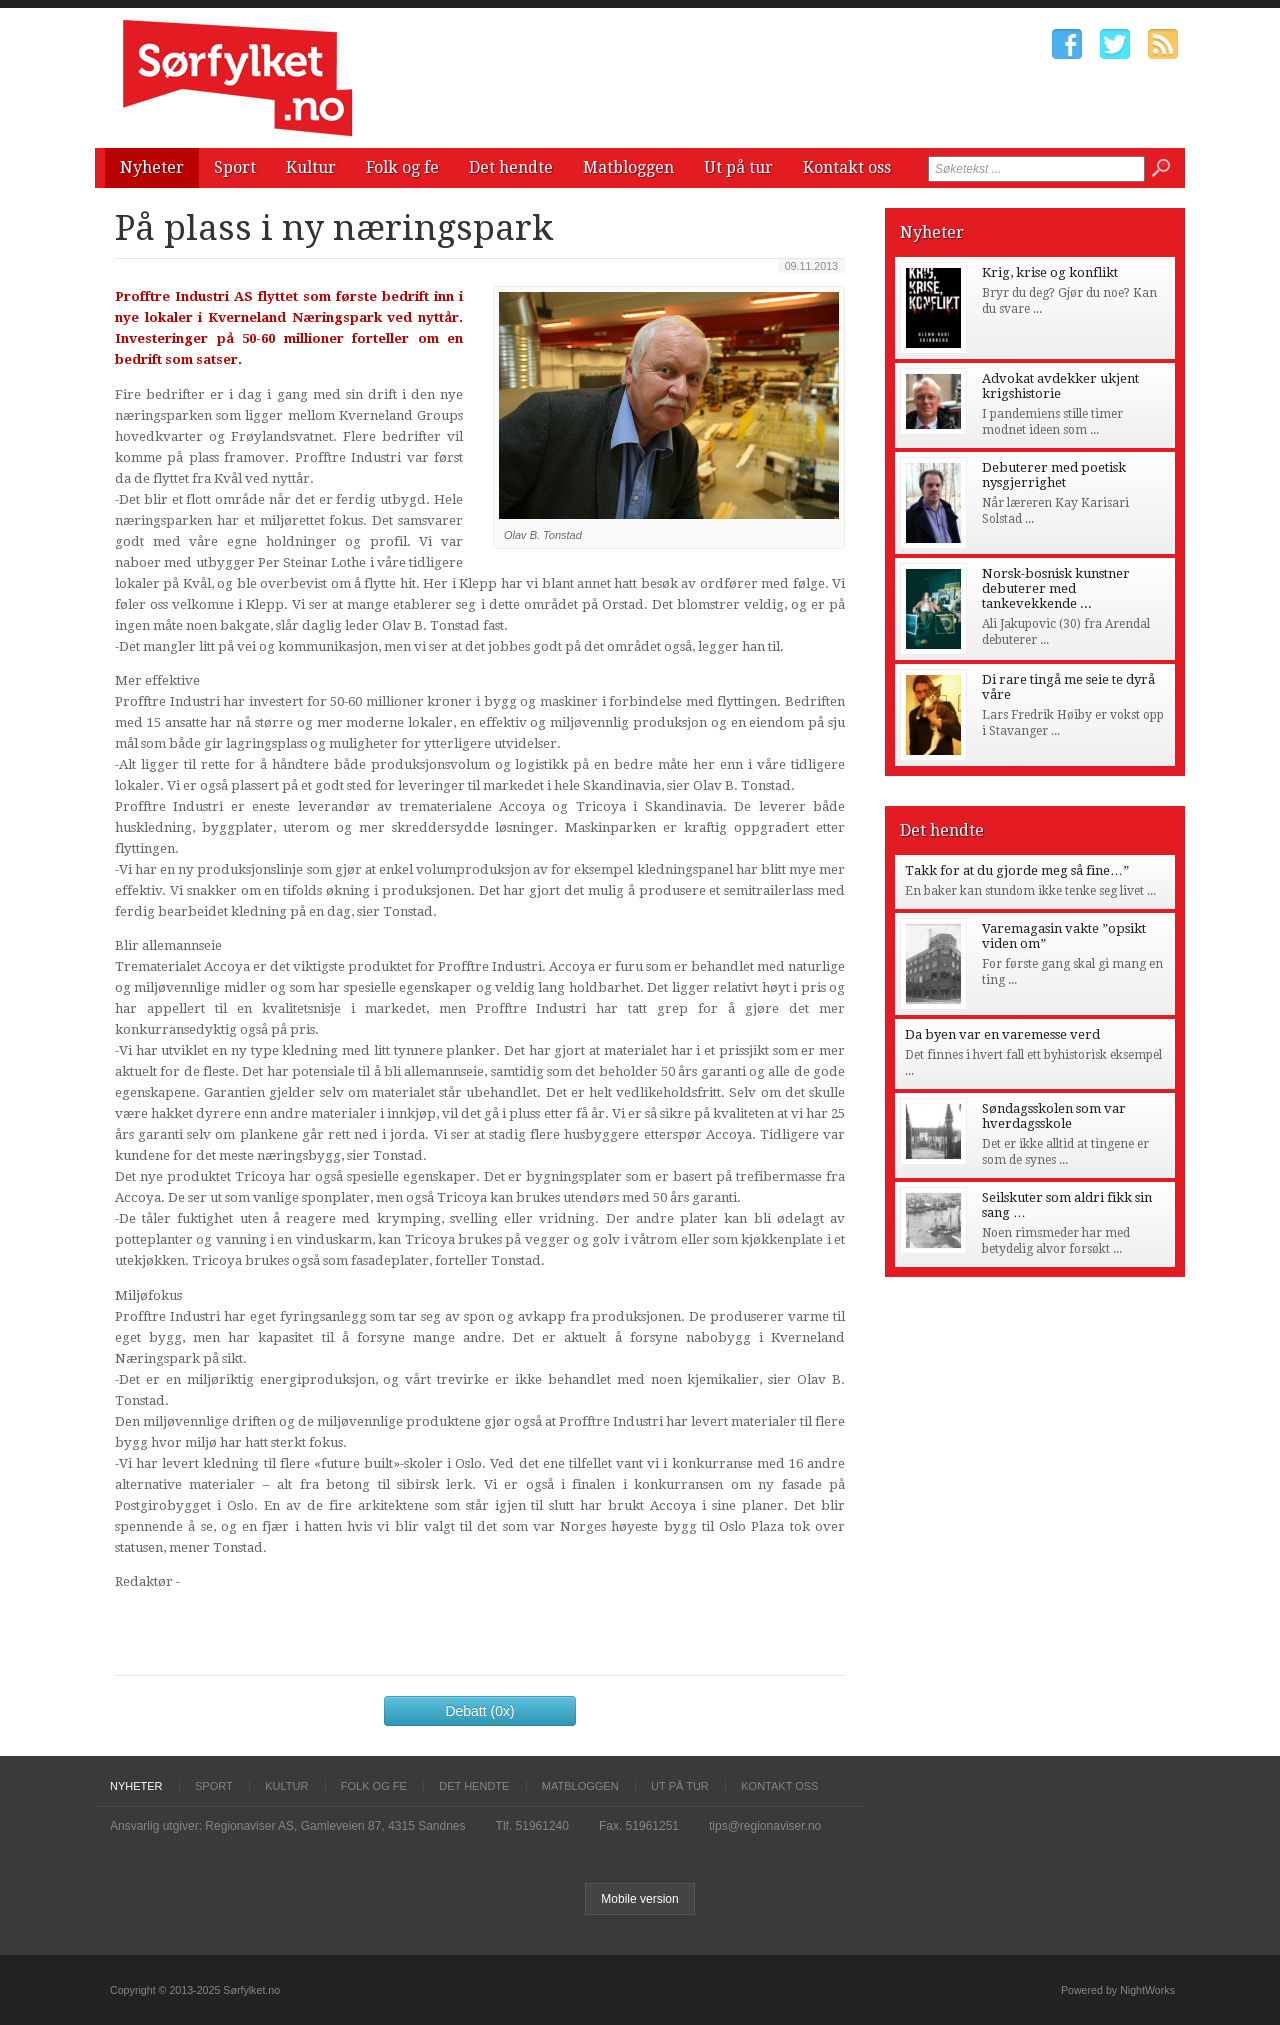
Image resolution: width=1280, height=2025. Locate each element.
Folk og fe (402, 167)
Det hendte (511, 167)
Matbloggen (628, 167)
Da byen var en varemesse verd (1002, 1034)
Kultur (311, 167)
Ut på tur (738, 167)
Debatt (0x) (479, 1711)
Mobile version (639, 1899)
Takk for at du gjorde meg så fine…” (1017, 870)
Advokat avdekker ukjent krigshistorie (1060, 386)
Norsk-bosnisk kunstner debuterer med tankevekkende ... (1056, 588)
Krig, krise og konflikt (1050, 272)
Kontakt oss (847, 167)
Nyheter (152, 167)
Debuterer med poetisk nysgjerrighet (1054, 475)
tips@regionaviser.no (765, 1826)
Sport (235, 167)
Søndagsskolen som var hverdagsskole (1054, 1116)
